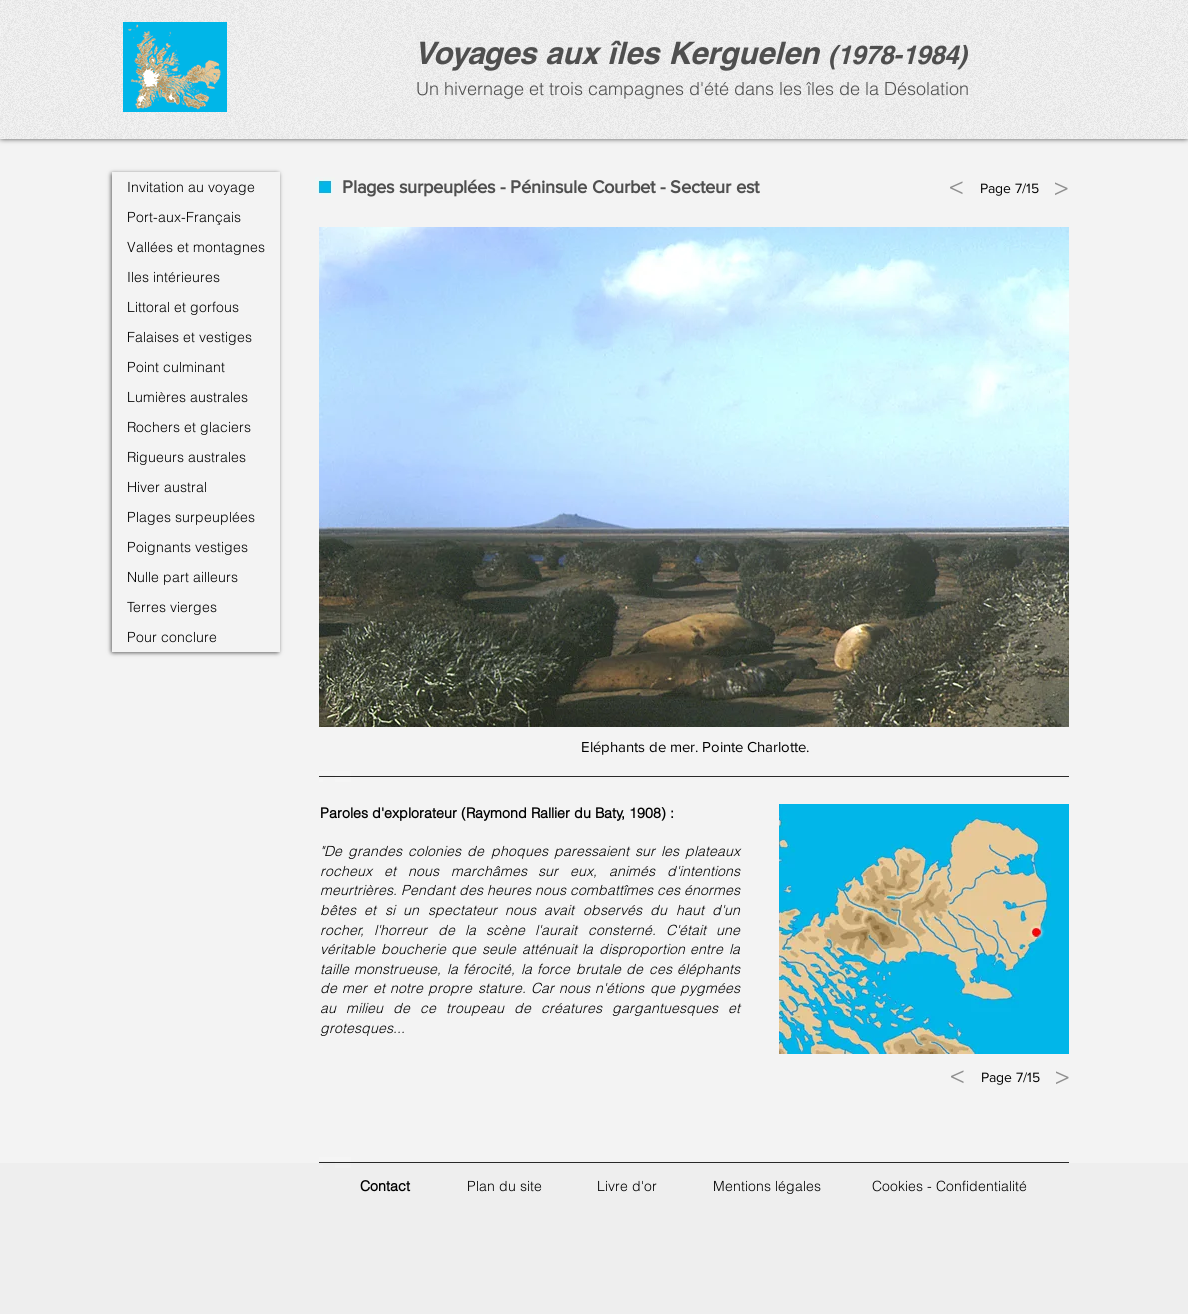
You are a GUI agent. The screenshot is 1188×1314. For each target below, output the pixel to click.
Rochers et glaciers (189, 427)
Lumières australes (187, 397)
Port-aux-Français (184, 217)
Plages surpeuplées (191, 517)
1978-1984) (902, 54)
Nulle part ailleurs (182, 577)
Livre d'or (627, 1186)
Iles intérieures (173, 277)
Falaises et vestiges (189, 337)
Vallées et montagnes (196, 247)
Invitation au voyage (191, 187)
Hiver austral (167, 487)
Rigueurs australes (186, 457)
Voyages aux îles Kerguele (607, 52)
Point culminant (176, 367)
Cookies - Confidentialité (949, 1186)
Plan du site (504, 1186)
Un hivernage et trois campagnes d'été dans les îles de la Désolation (690, 88)
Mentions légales (767, 1186)
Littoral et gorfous (183, 307)
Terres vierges (172, 607)
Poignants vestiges (187, 547)
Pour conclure (172, 637)
